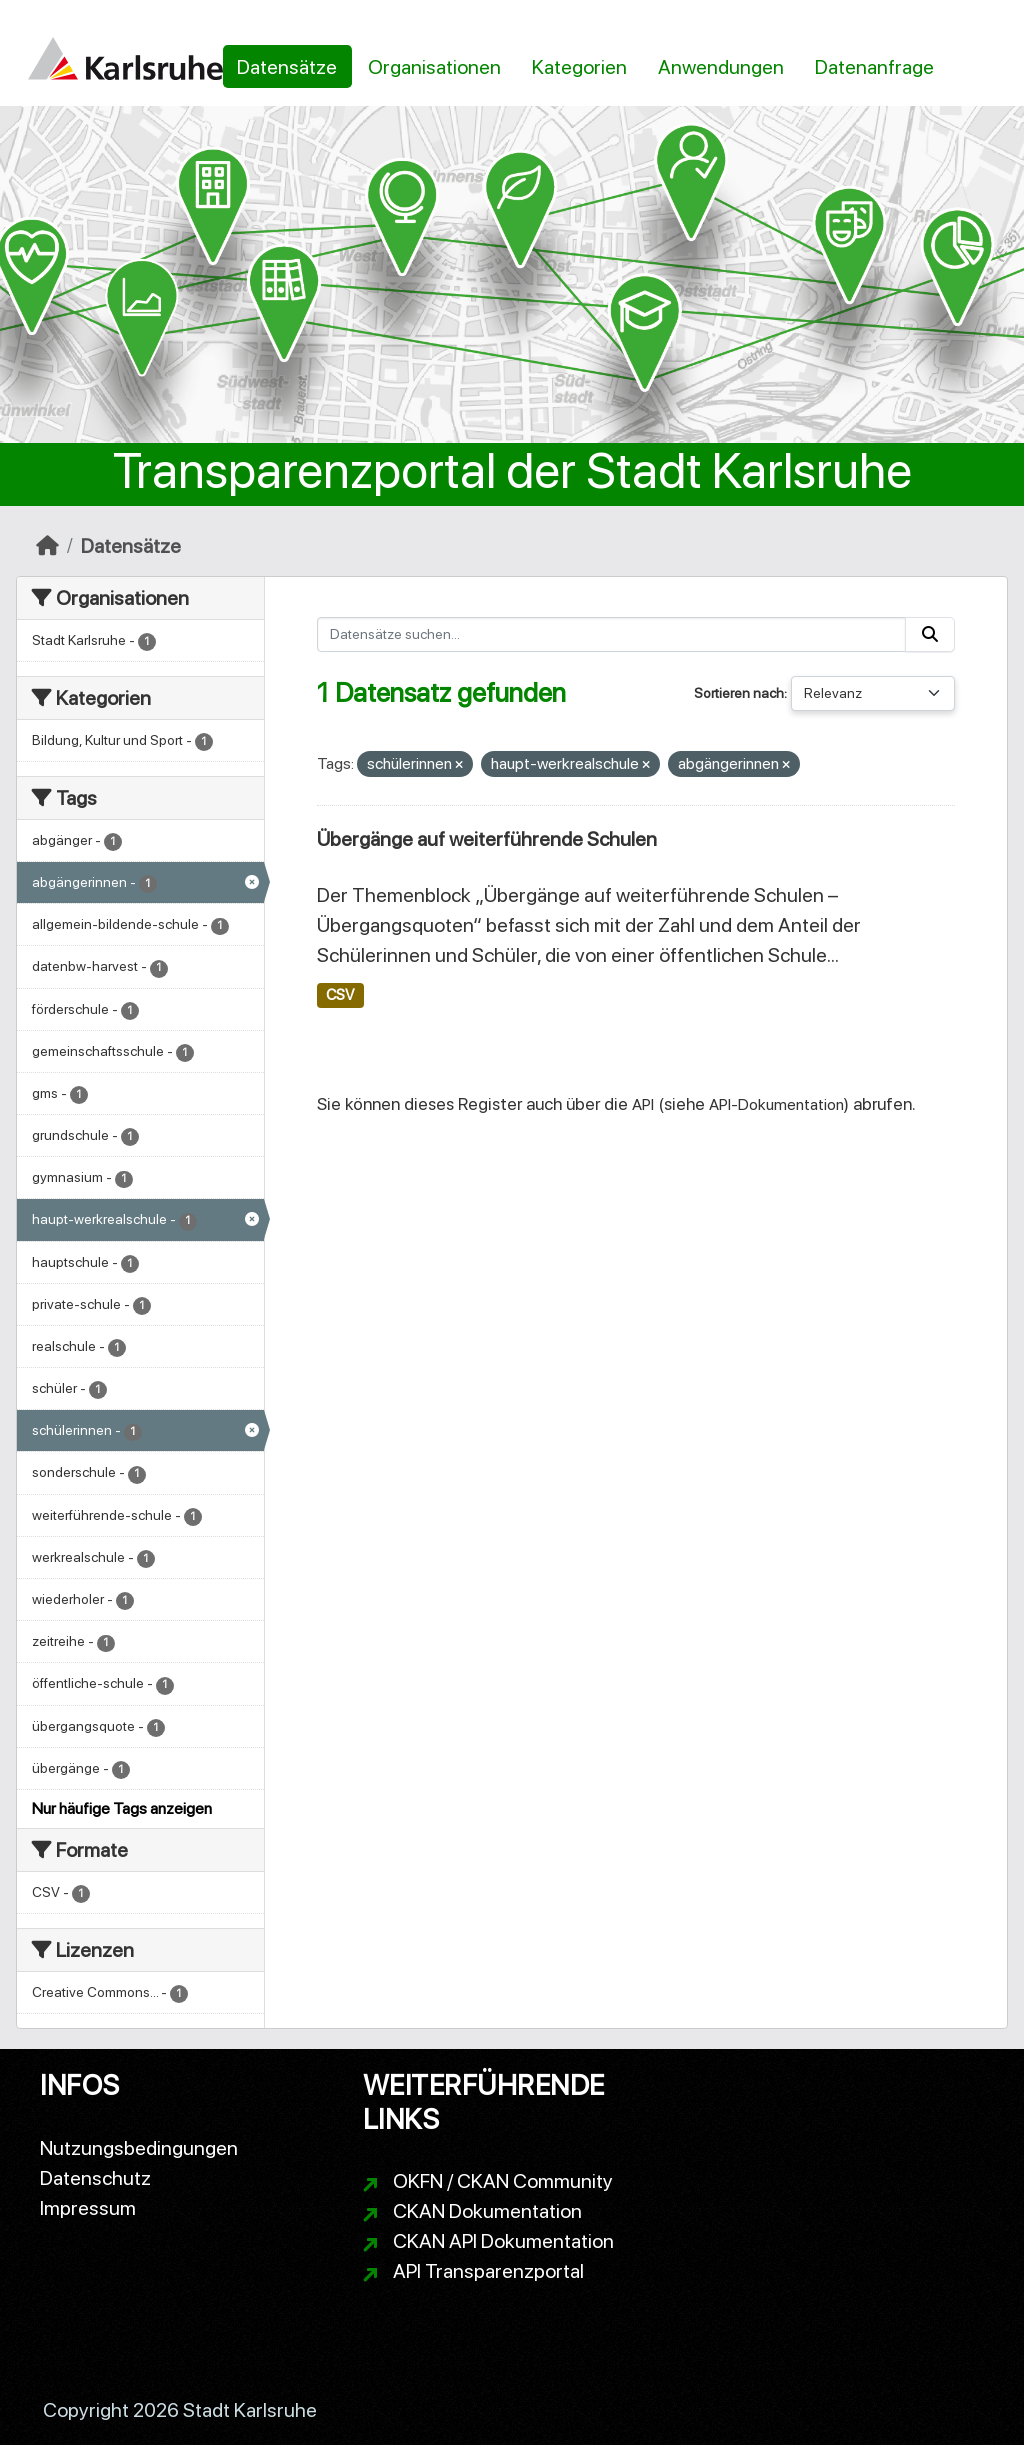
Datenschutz (95, 2178)
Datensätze (287, 67)
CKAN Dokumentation (487, 2211)
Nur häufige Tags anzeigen (122, 1808)
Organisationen (434, 67)
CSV (340, 995)
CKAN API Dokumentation (503, 2241)
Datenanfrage (874, 67)
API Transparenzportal (488, 2271)
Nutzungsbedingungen (139, 2148)
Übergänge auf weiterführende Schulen (487, 839)
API (643, 1104)
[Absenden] (930, 634)
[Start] (47, 546)
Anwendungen (721, 67)
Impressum (88, 2208)
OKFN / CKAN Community (503, 2181)
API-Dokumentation (776, 1104)
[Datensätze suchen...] (612, 634)
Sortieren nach (739, 693)
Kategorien (579, 67)
